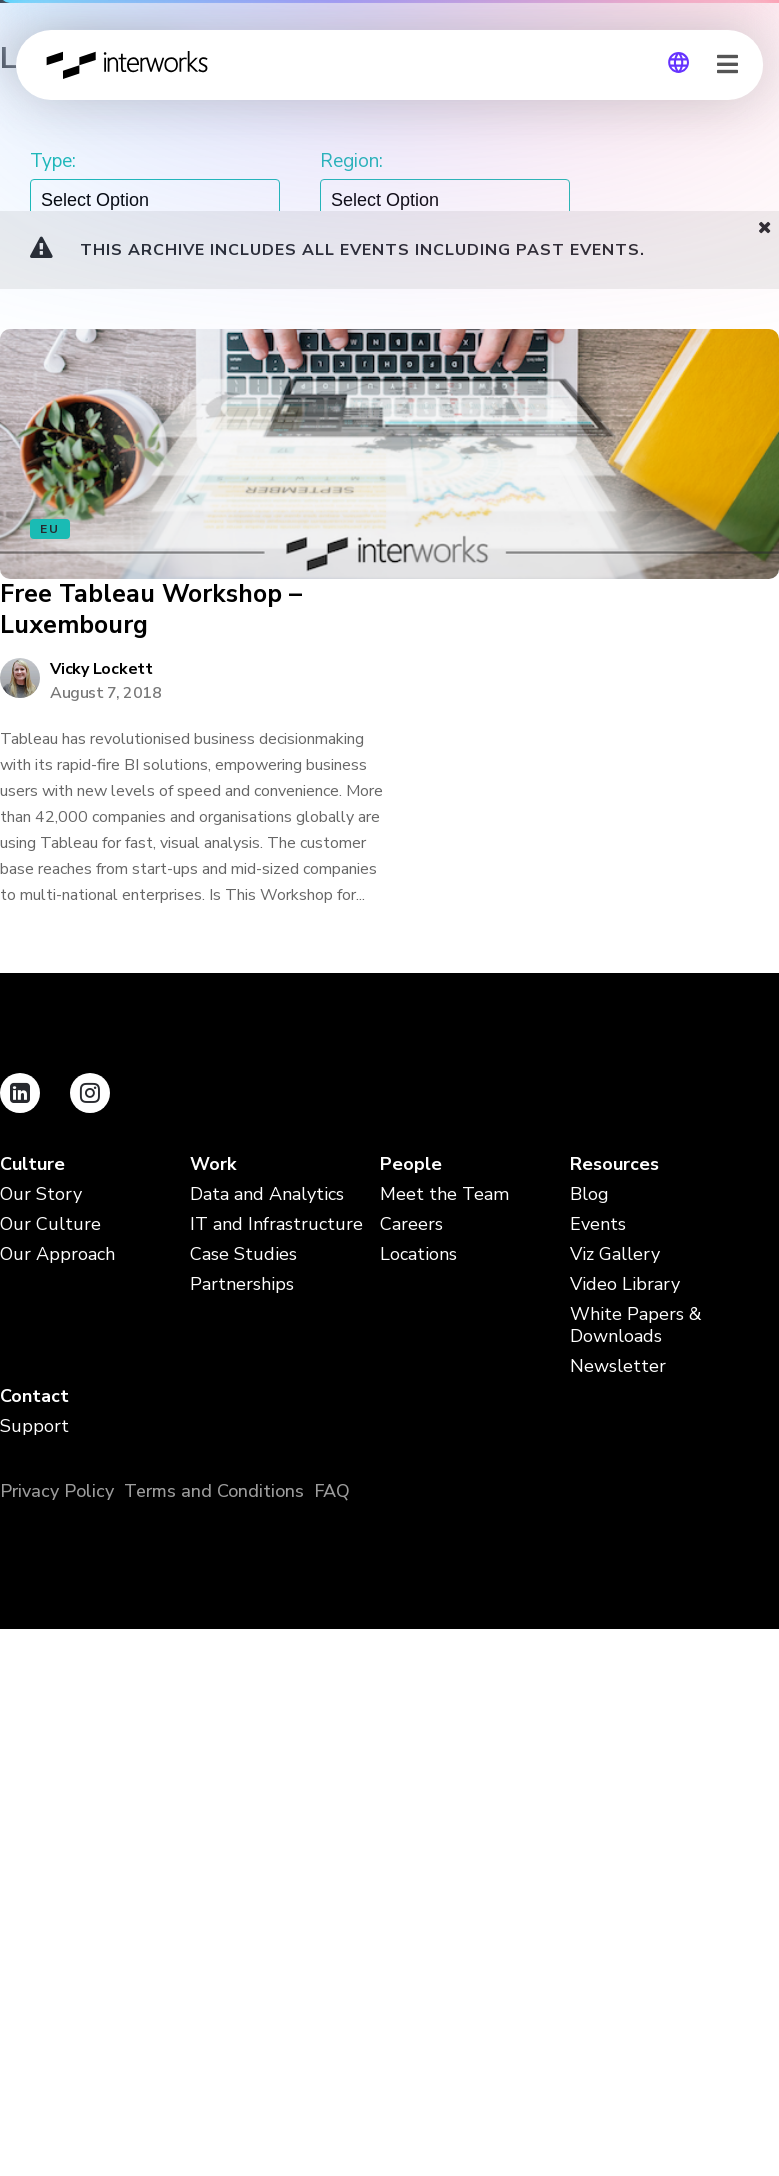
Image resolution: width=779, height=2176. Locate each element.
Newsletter (618, 1366)
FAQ (332, 1491)
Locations (418, 1254)
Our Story (41, 1194)
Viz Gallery (615, 1254)
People (411, 1164)
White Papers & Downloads (636, 1325)
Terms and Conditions (214, 1491)
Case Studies (243, 1254)
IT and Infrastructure (276, 1224)
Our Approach (57, 1254)
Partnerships (242, 1284)
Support (34, 1426)
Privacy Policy (57, 1491)
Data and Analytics (267, 1194)
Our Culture (50, 1224)
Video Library (625, 1284)
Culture (32, 1164)
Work (213, 1164)
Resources (614, 1164)
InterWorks (128, 65)
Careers (411, 1224)
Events (598, 1224)
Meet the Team (444, 1194)
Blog (589, 1194)
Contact (34, 1396)
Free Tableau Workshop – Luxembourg (151, 610)
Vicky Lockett (101, 669)
